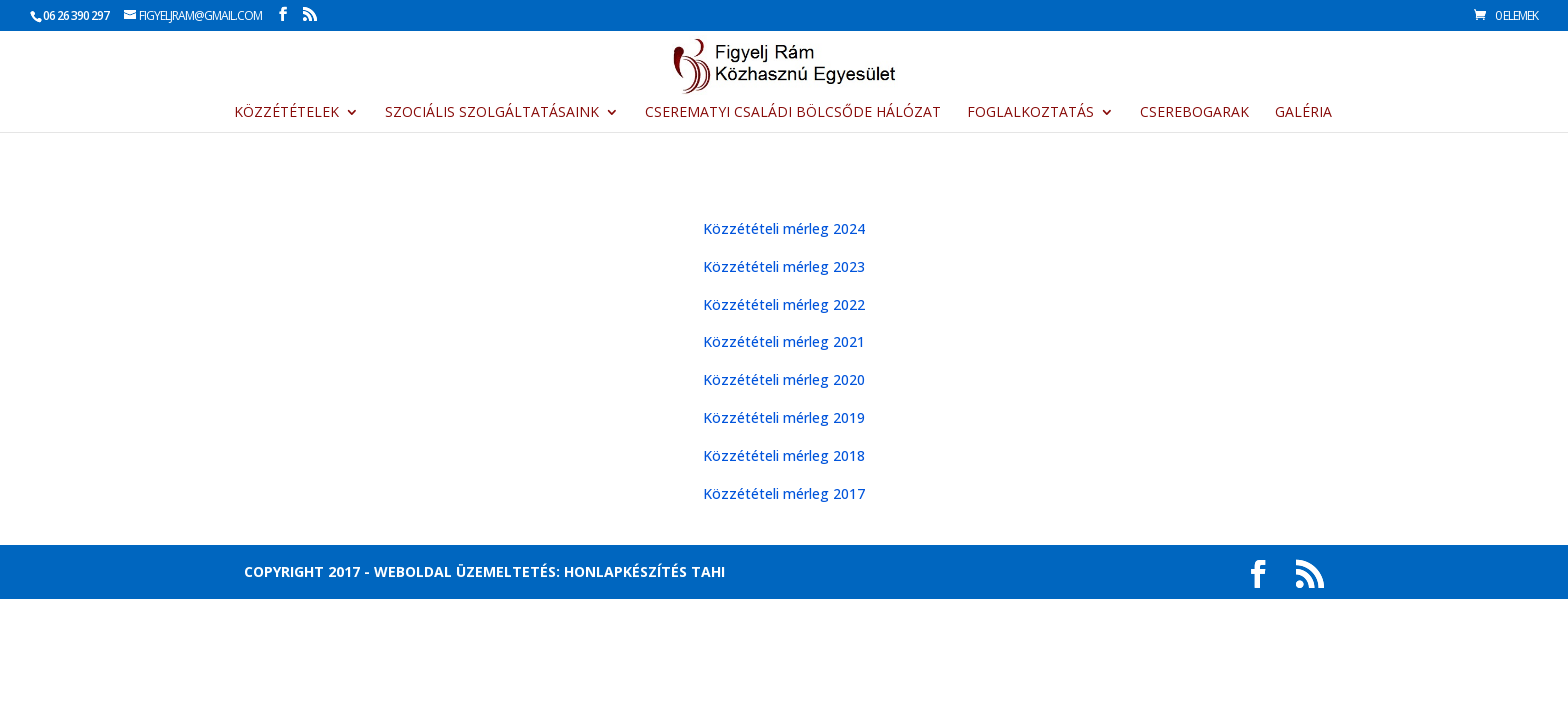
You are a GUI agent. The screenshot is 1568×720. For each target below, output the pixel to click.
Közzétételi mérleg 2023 (784, 266)
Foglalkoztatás (1030, 113)
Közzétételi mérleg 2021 (784, 341)
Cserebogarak (1194, 113)
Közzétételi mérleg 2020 (784, 379)
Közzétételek (286, 113)
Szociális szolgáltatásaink (492, 113)
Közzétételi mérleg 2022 (784, 304)
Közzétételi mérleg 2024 (784, 228)
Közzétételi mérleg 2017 (784, 493)
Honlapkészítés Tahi (644, 571)
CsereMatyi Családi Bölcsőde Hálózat (793, 113)
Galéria (1303, 113)
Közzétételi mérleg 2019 (784, 417)
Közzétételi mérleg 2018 (784, 455)
